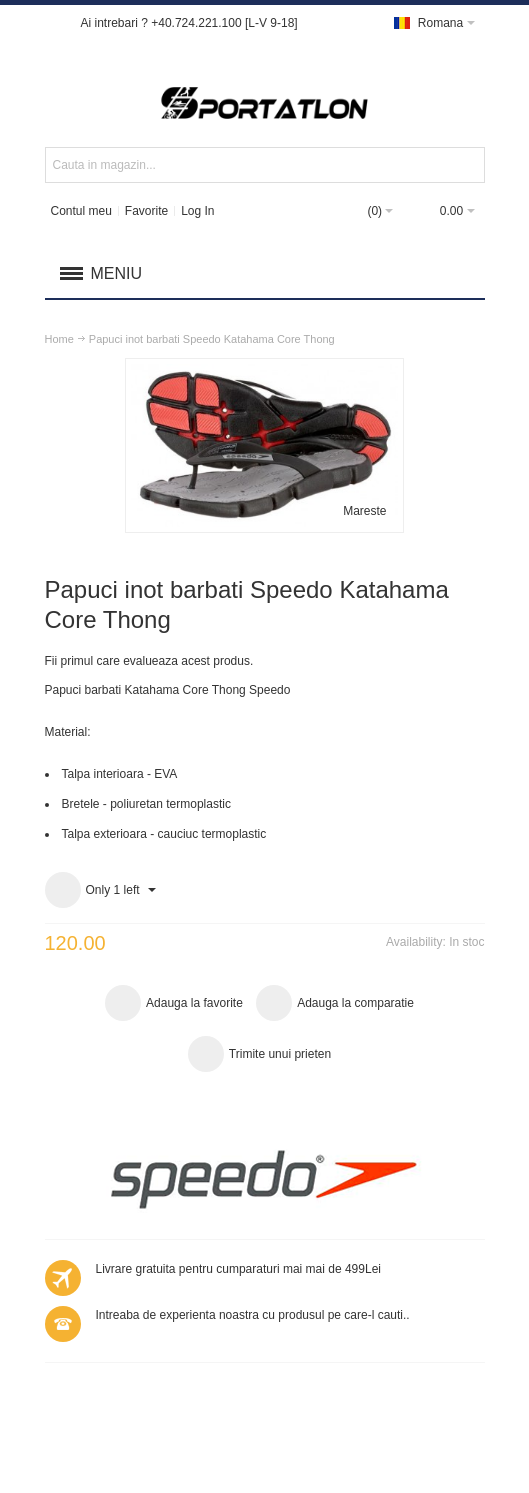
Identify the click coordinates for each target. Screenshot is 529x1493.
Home (59, 339)
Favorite (146, 211)
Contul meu (80, 211)
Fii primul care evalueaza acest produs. (149, 661)
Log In (197, 211)
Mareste (364, 511)
